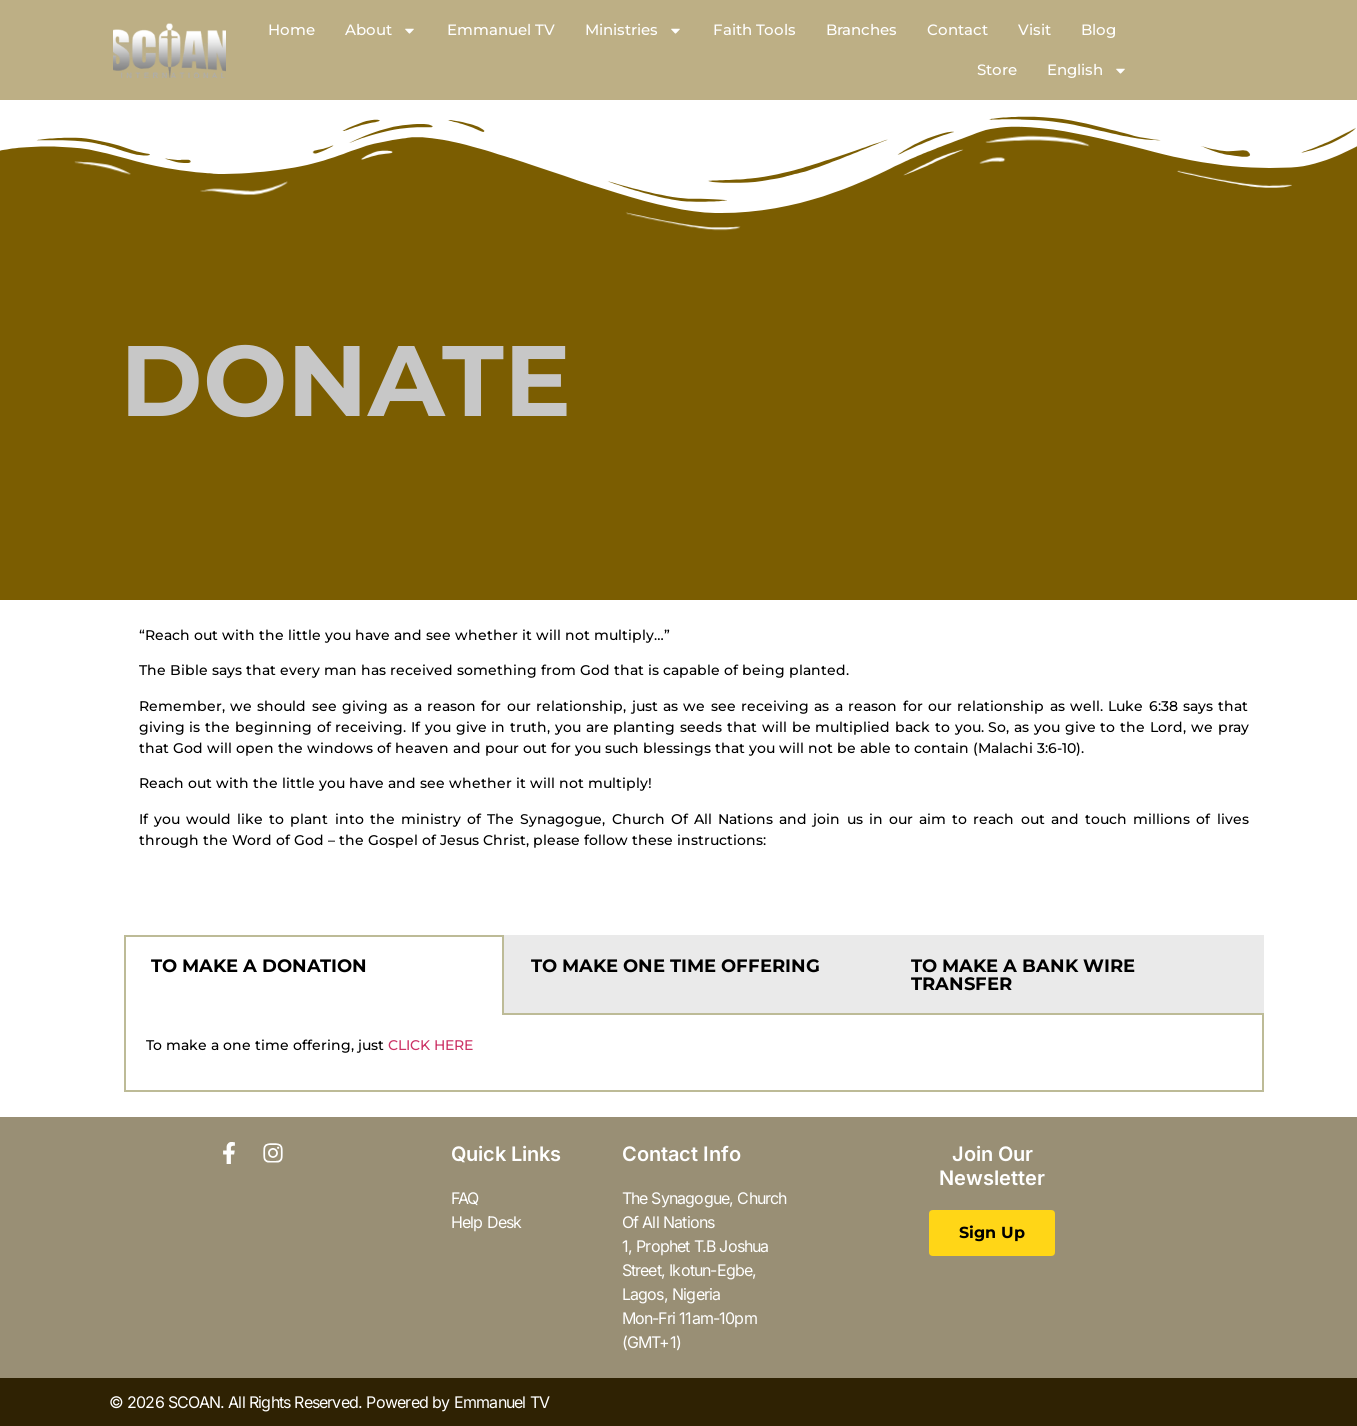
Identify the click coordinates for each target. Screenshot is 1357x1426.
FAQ (465, 1198)
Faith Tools (754, 29)
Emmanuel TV (501, 29)
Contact (957, 29)
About (381, 30)
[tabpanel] (694, 1053)
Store (997, 69)
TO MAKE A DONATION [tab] (259, 966)
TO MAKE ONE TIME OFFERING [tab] (675, 966)
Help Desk (486, 1222)
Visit (1034, 29)
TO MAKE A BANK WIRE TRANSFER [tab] (1023, 975)
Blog (1098, 29)
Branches (861, 29)
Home (291, 29)
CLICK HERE (430, 1045)
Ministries (634, 30)
